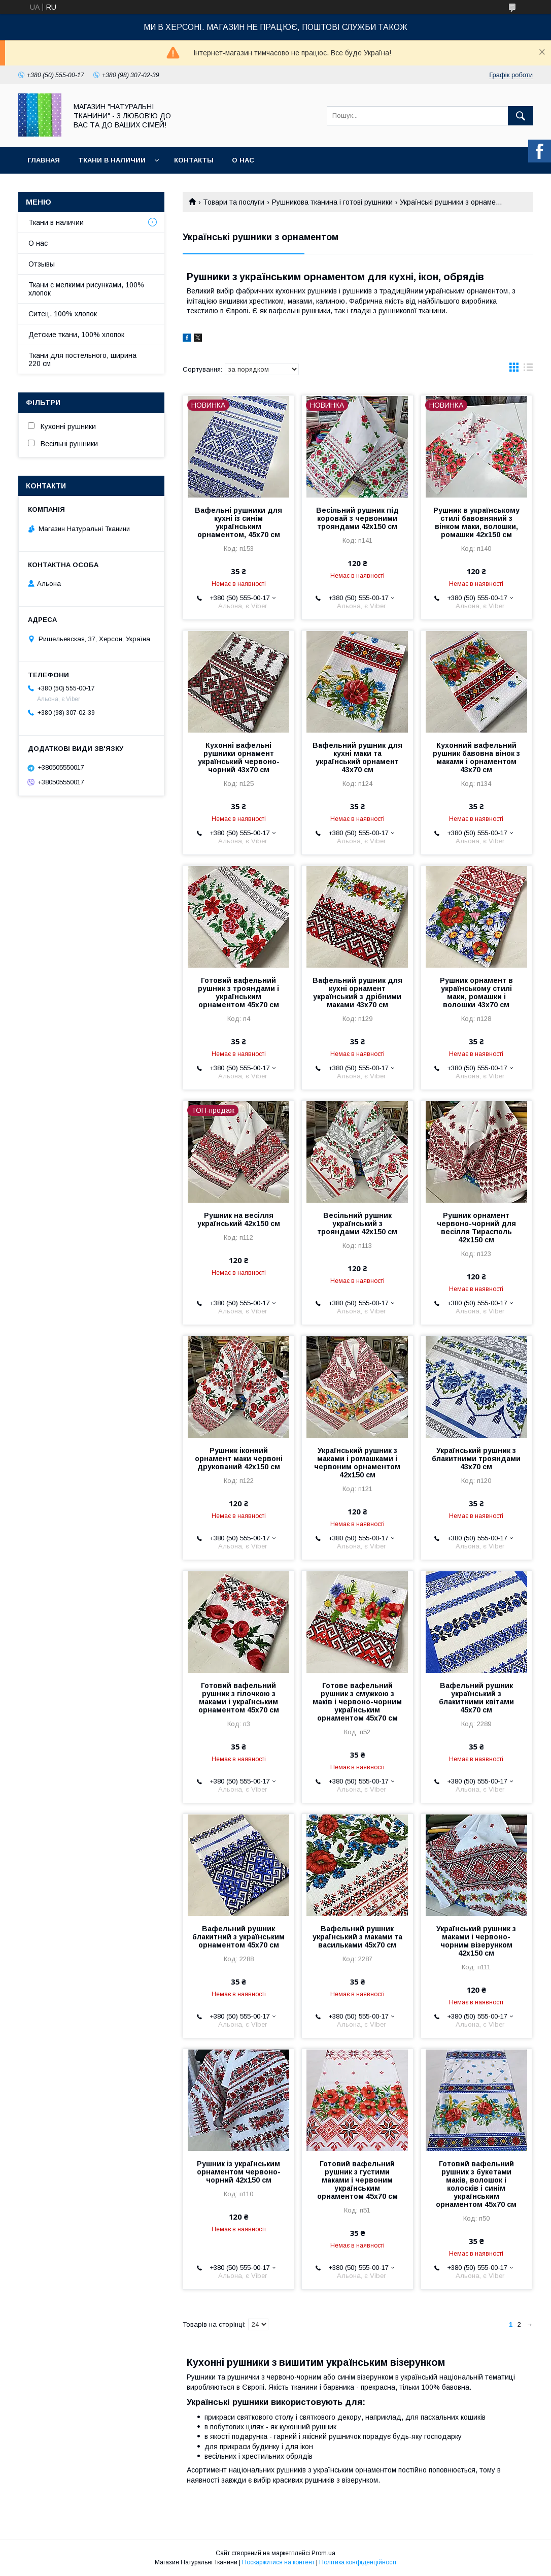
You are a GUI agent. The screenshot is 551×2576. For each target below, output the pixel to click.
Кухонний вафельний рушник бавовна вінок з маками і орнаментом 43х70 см (476, 757)
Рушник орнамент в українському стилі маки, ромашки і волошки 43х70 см (476, 992)
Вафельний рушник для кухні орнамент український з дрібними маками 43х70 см (357, 992)
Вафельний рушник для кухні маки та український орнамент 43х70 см (357, 757)
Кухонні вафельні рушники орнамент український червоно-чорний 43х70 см (239, 757)
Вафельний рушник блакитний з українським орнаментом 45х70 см (238, 1937)
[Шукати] (520, 115)
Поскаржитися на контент (278, 2562)
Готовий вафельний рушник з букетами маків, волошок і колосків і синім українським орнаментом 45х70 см (476, 2184)
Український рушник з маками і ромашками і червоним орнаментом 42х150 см (357, 1462)
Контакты (194, 160)
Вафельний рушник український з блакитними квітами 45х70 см (476, 1697)
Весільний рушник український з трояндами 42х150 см (357, 1223)
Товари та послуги (233, 202)
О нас (243, 160)
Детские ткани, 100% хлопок (76, 335)
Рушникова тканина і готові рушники (332, 202)
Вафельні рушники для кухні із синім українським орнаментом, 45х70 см (238, 522)
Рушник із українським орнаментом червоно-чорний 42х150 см (239, 2172)
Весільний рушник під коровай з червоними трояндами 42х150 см (357, 518)
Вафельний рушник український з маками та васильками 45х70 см (357, 1937)
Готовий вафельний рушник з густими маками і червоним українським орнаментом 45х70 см (357, 2180)
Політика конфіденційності (357, 2562)
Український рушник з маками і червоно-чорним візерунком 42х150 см (476, 1941)
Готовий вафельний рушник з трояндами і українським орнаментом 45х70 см (238, 992)
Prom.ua (323, 2553)
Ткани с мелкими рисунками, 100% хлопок (86, 289)
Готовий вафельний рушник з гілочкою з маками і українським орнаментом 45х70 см (238, 1697)
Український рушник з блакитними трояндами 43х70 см (476, 1458)
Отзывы (41, 264)
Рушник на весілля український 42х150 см (238, 1219)
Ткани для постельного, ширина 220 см (82, 359)
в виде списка (528, 369)
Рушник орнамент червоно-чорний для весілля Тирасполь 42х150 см (476, 1227)
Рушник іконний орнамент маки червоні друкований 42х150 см (239, 1458)
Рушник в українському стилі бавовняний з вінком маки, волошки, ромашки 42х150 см (476, 522)
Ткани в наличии (112, 160)
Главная (43, 160)
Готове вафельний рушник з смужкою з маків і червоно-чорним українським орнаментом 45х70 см (357, 1701)
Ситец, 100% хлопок (62, 314)
